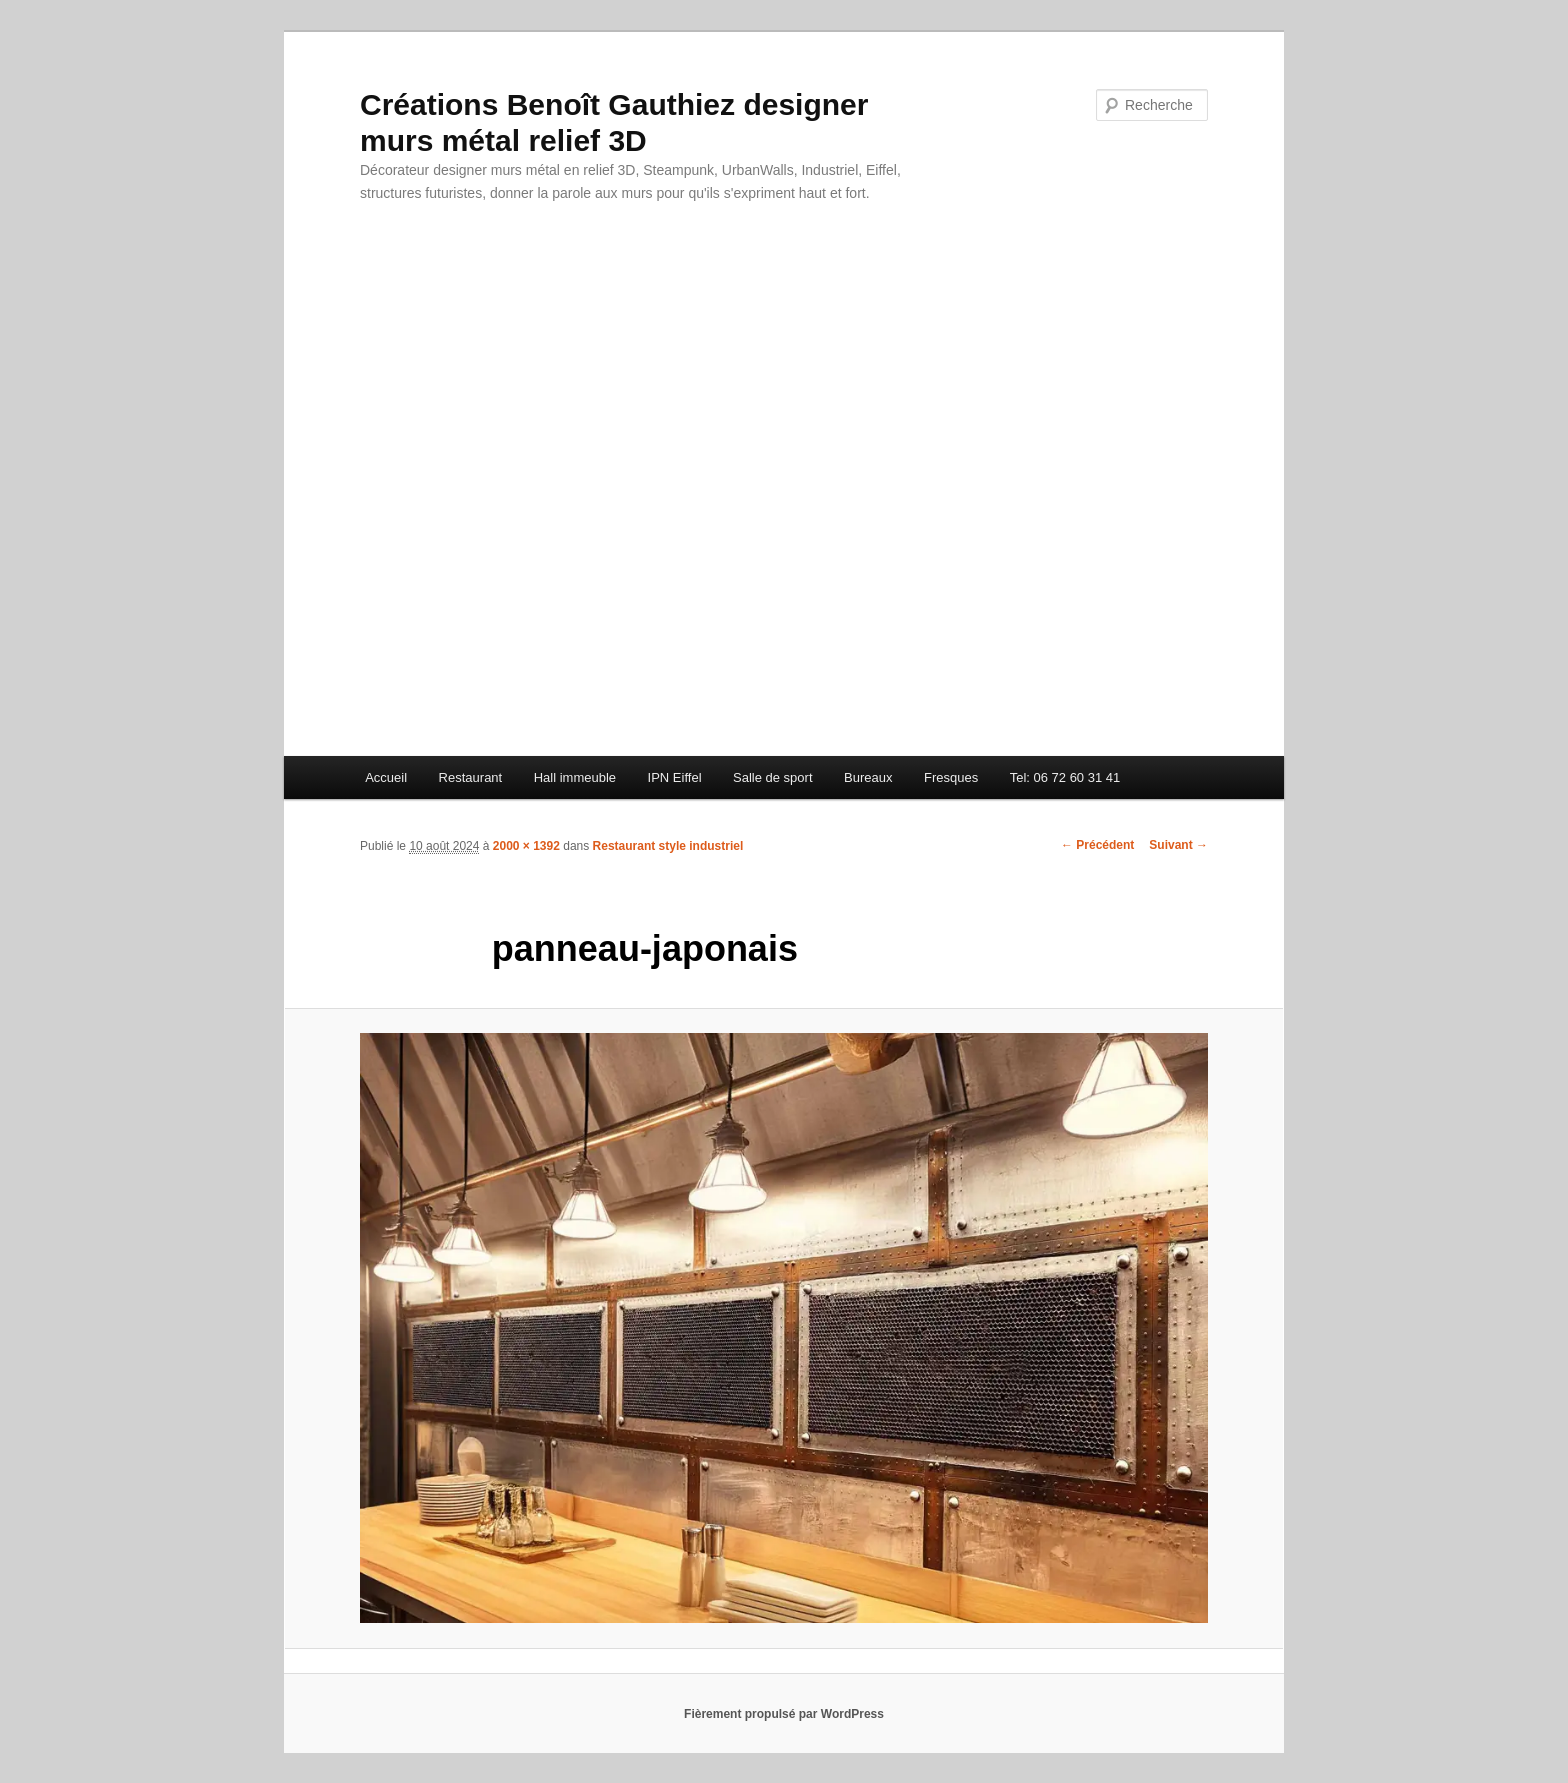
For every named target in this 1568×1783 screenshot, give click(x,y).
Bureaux (868, 777)
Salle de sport (773, 777)
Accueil (386, 777)
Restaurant (471, 777)
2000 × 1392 (526, 846)
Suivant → (1178, 845)
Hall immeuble (575, 777)
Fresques (951, 777)
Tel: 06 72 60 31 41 (1065, 777)
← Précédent (1097, 845)
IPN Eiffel (675, 777)
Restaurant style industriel (668, 846)
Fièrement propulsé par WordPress (784, 1714)
